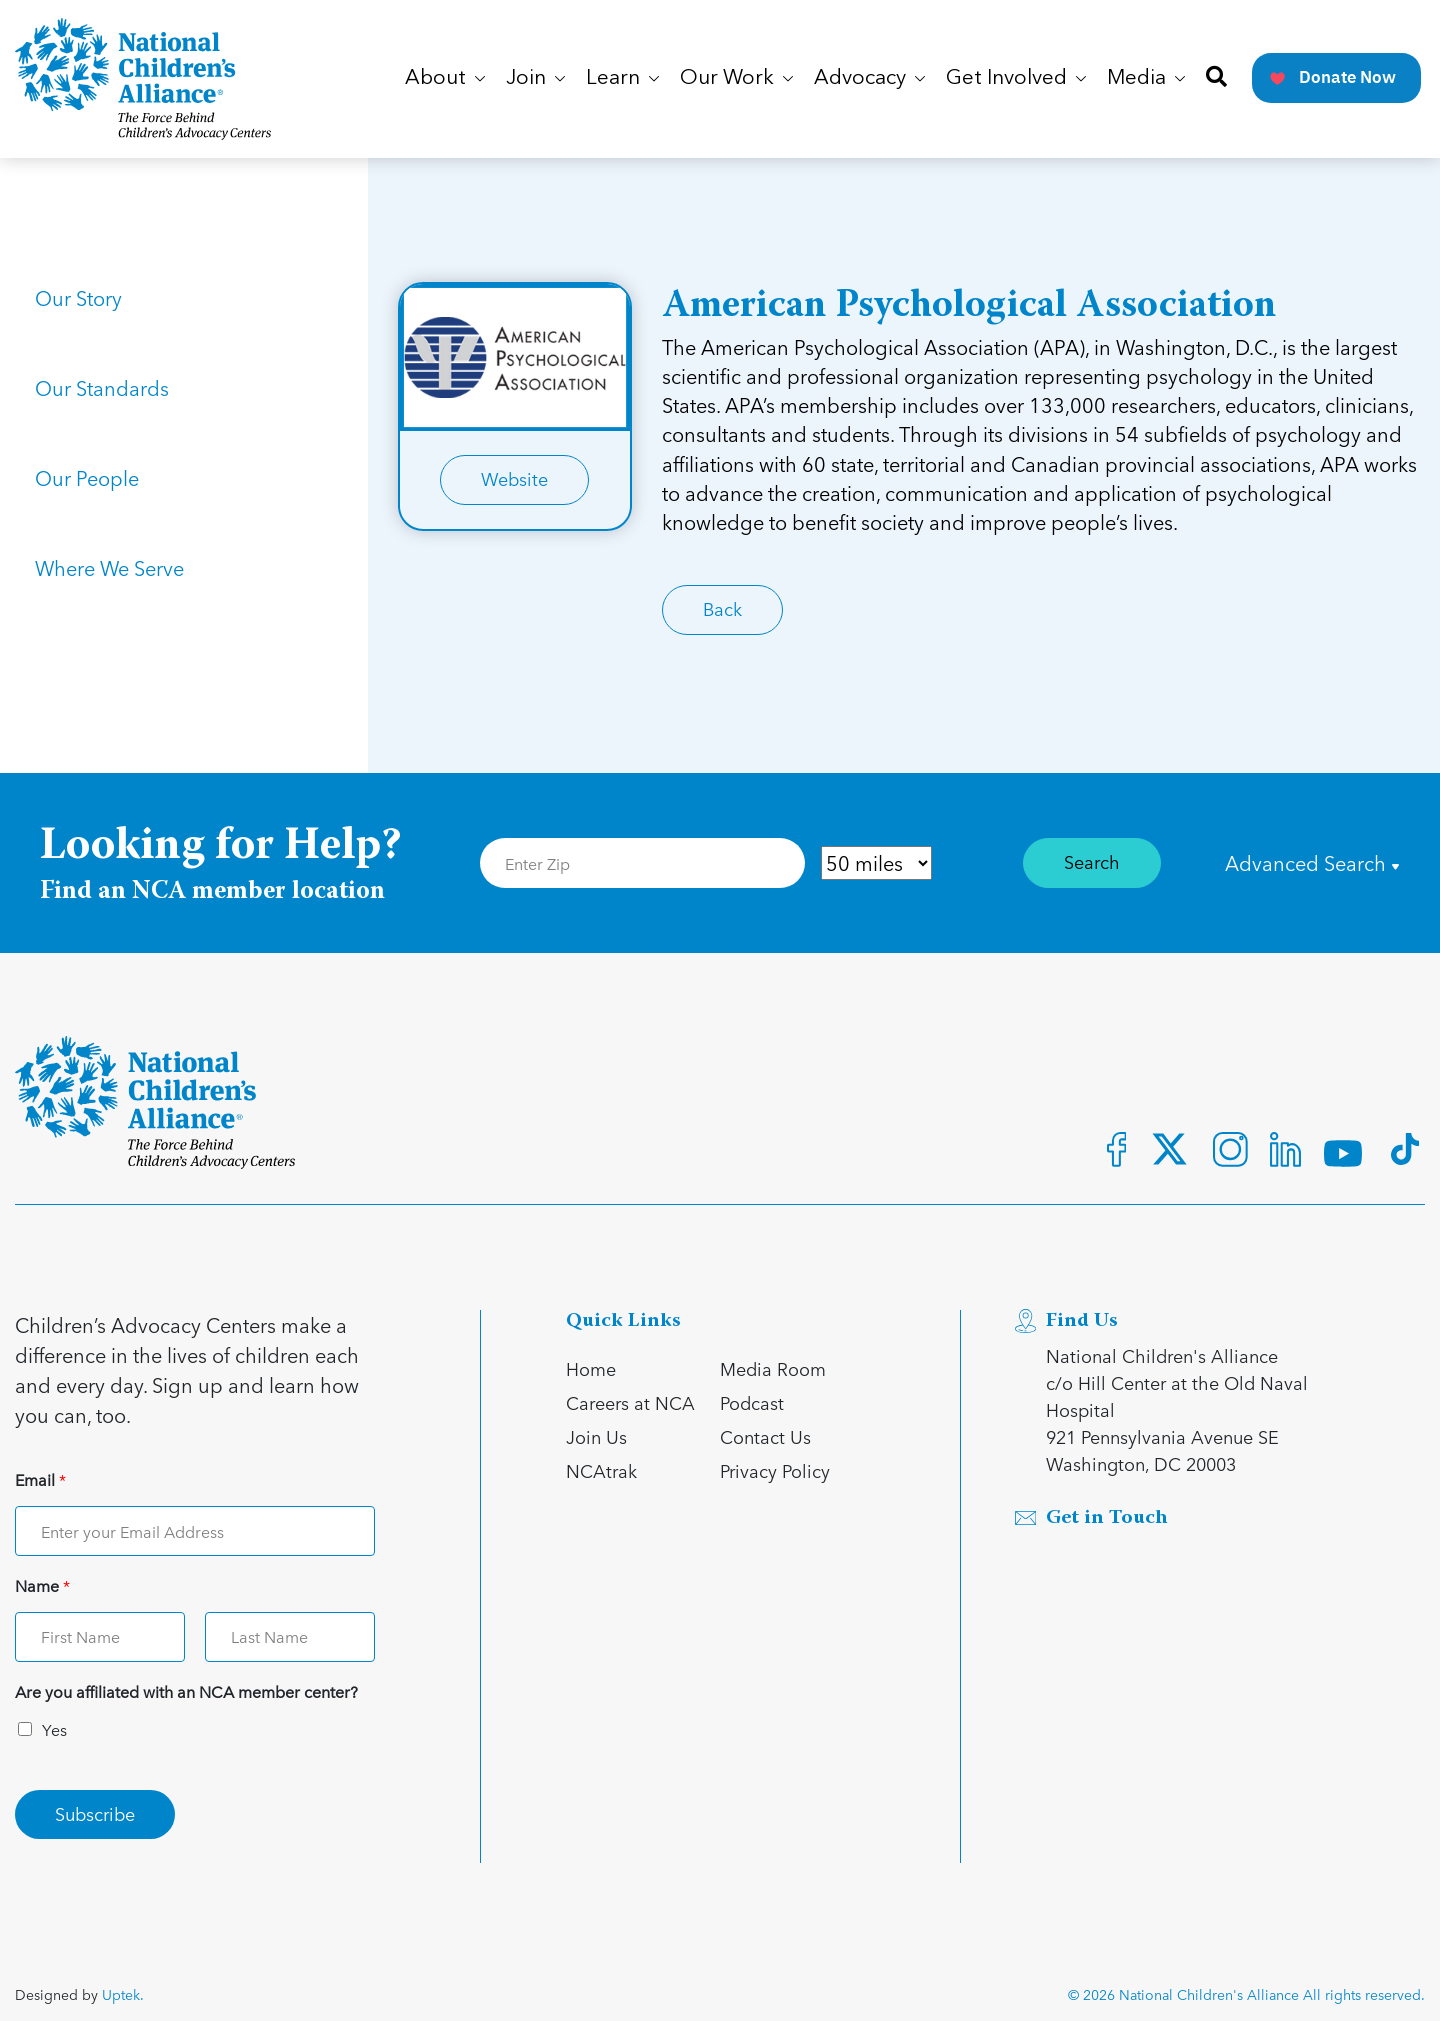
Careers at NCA (630, 1402)
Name (42, 1586)
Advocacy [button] (869, 78)
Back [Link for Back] (722, 608)
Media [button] (1146, 78)
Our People (87, 478)
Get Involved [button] (1016, 78)
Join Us (596, 1436)
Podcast (752, 1402)
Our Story (78, 298)
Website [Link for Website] (514, 478)
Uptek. (123, 1994)
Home (591, 1368)
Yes (54, 1729)
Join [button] (535, 78)
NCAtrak (601, 1470)
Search (1092, 861)
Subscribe (95, 1813)
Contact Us (765, 1436)
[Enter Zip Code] (642, 863)
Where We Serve (109, 568)
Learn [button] (622, 78)
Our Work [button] (736, 78)
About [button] (445, 78)
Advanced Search (1312, 863)
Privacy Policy (775, 1470)
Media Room (773, 1368)
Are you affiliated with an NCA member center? (186, 1692)
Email (40, 1480)
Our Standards (102, 388)
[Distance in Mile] (876, 863)
